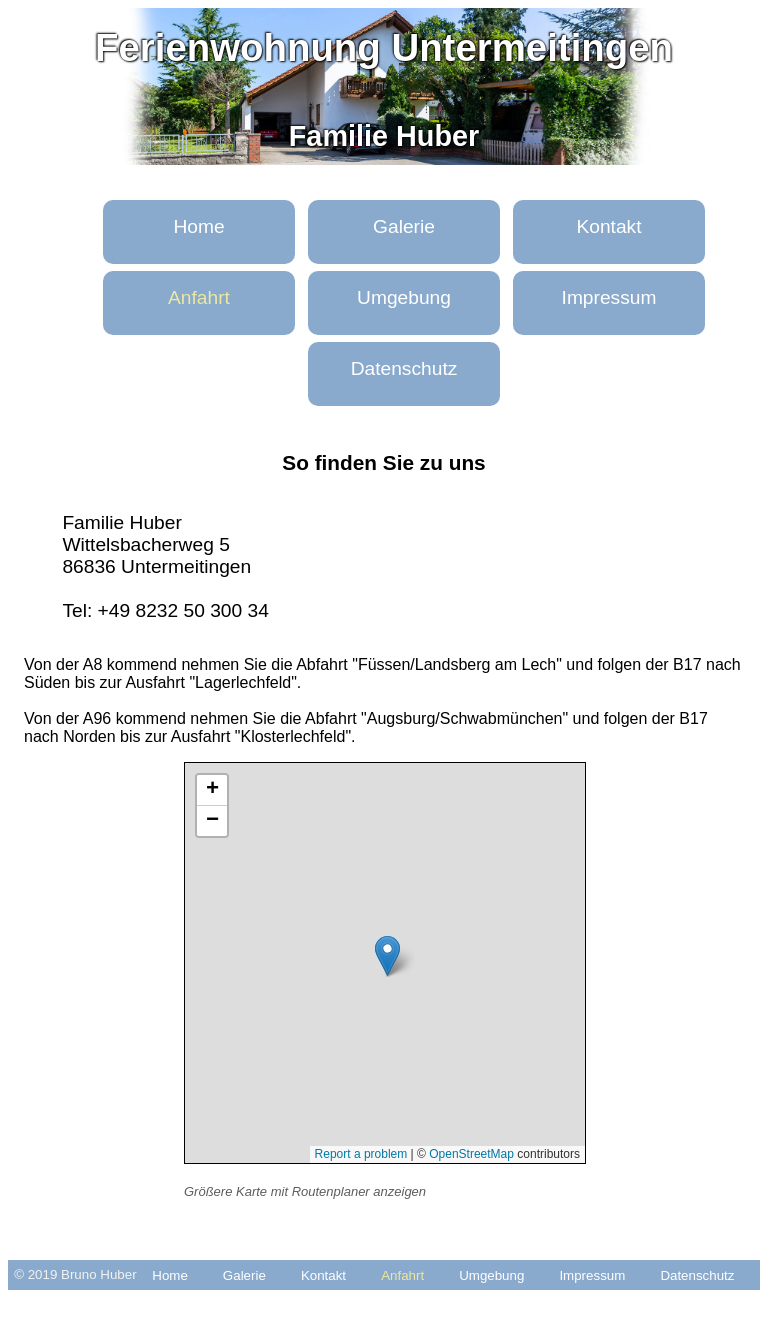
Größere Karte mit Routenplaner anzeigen (305, 1191)
